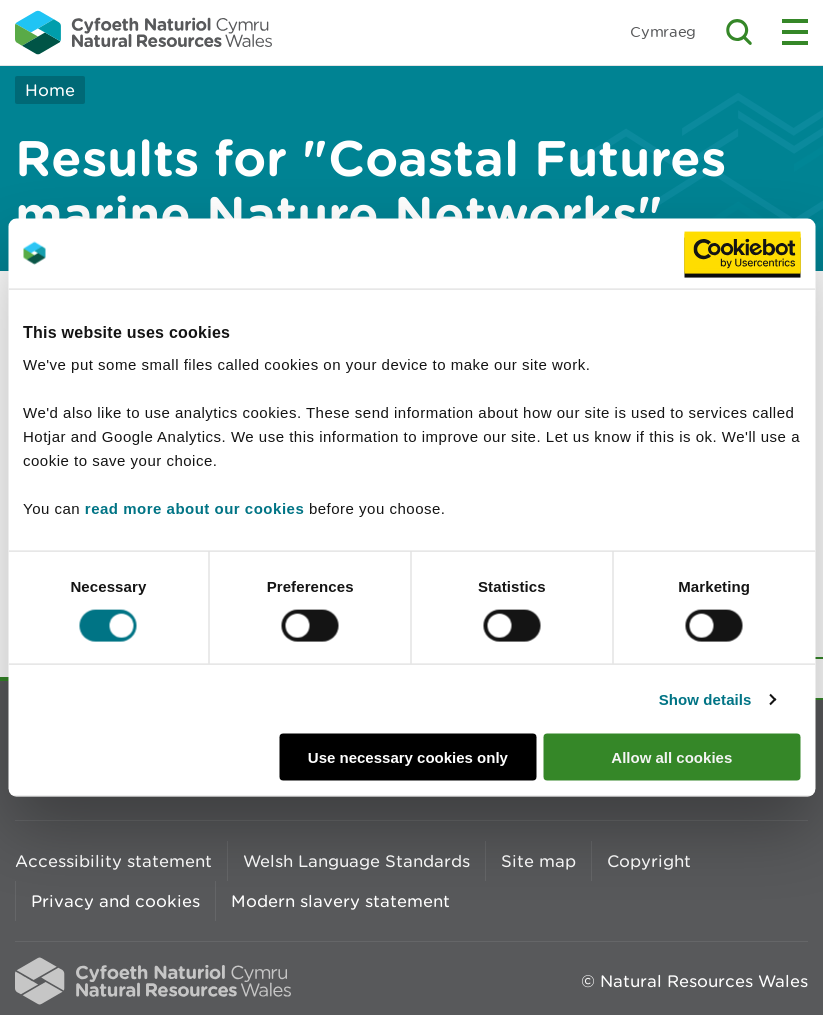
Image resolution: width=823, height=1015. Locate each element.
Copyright (649, 861)
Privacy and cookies (115, 901)
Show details (705, 698)
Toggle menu (795, 32)
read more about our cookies (194, 508)
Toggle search (739, 32)
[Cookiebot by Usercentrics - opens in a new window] (742, 253)
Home (50, 90)
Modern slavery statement (340, 901)
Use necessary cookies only (408, 757)
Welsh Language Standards (356, 861)
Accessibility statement (113, 861)
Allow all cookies (671, 757)
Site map (538, 861)
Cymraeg (663, 31)
